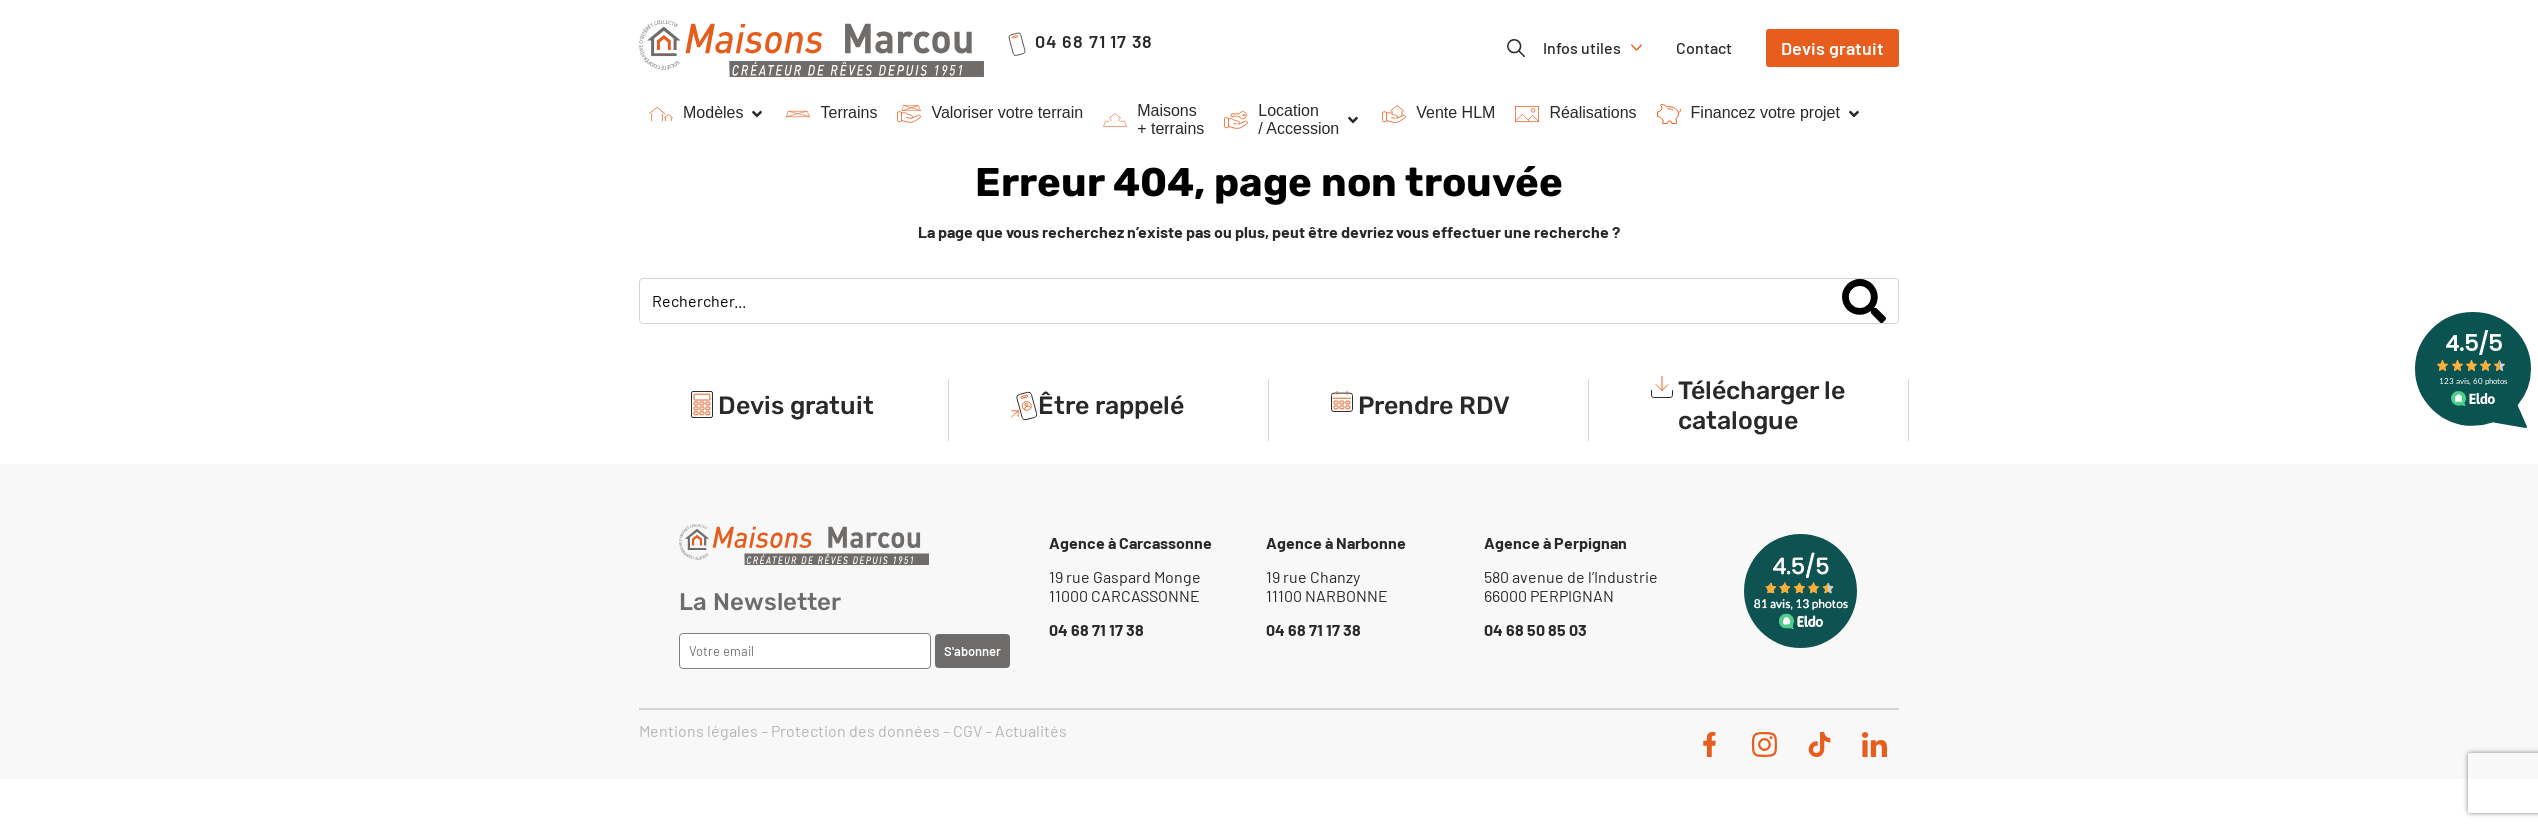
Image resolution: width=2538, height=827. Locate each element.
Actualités (1031, 730)
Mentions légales (698, 730)
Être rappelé (1111, 409)
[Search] (1864, 301)
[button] (707, 114)
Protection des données (855, 730)
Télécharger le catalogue (1761, 409)
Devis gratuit (796, 409)
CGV (967, 730)
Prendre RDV (1434, 409)
